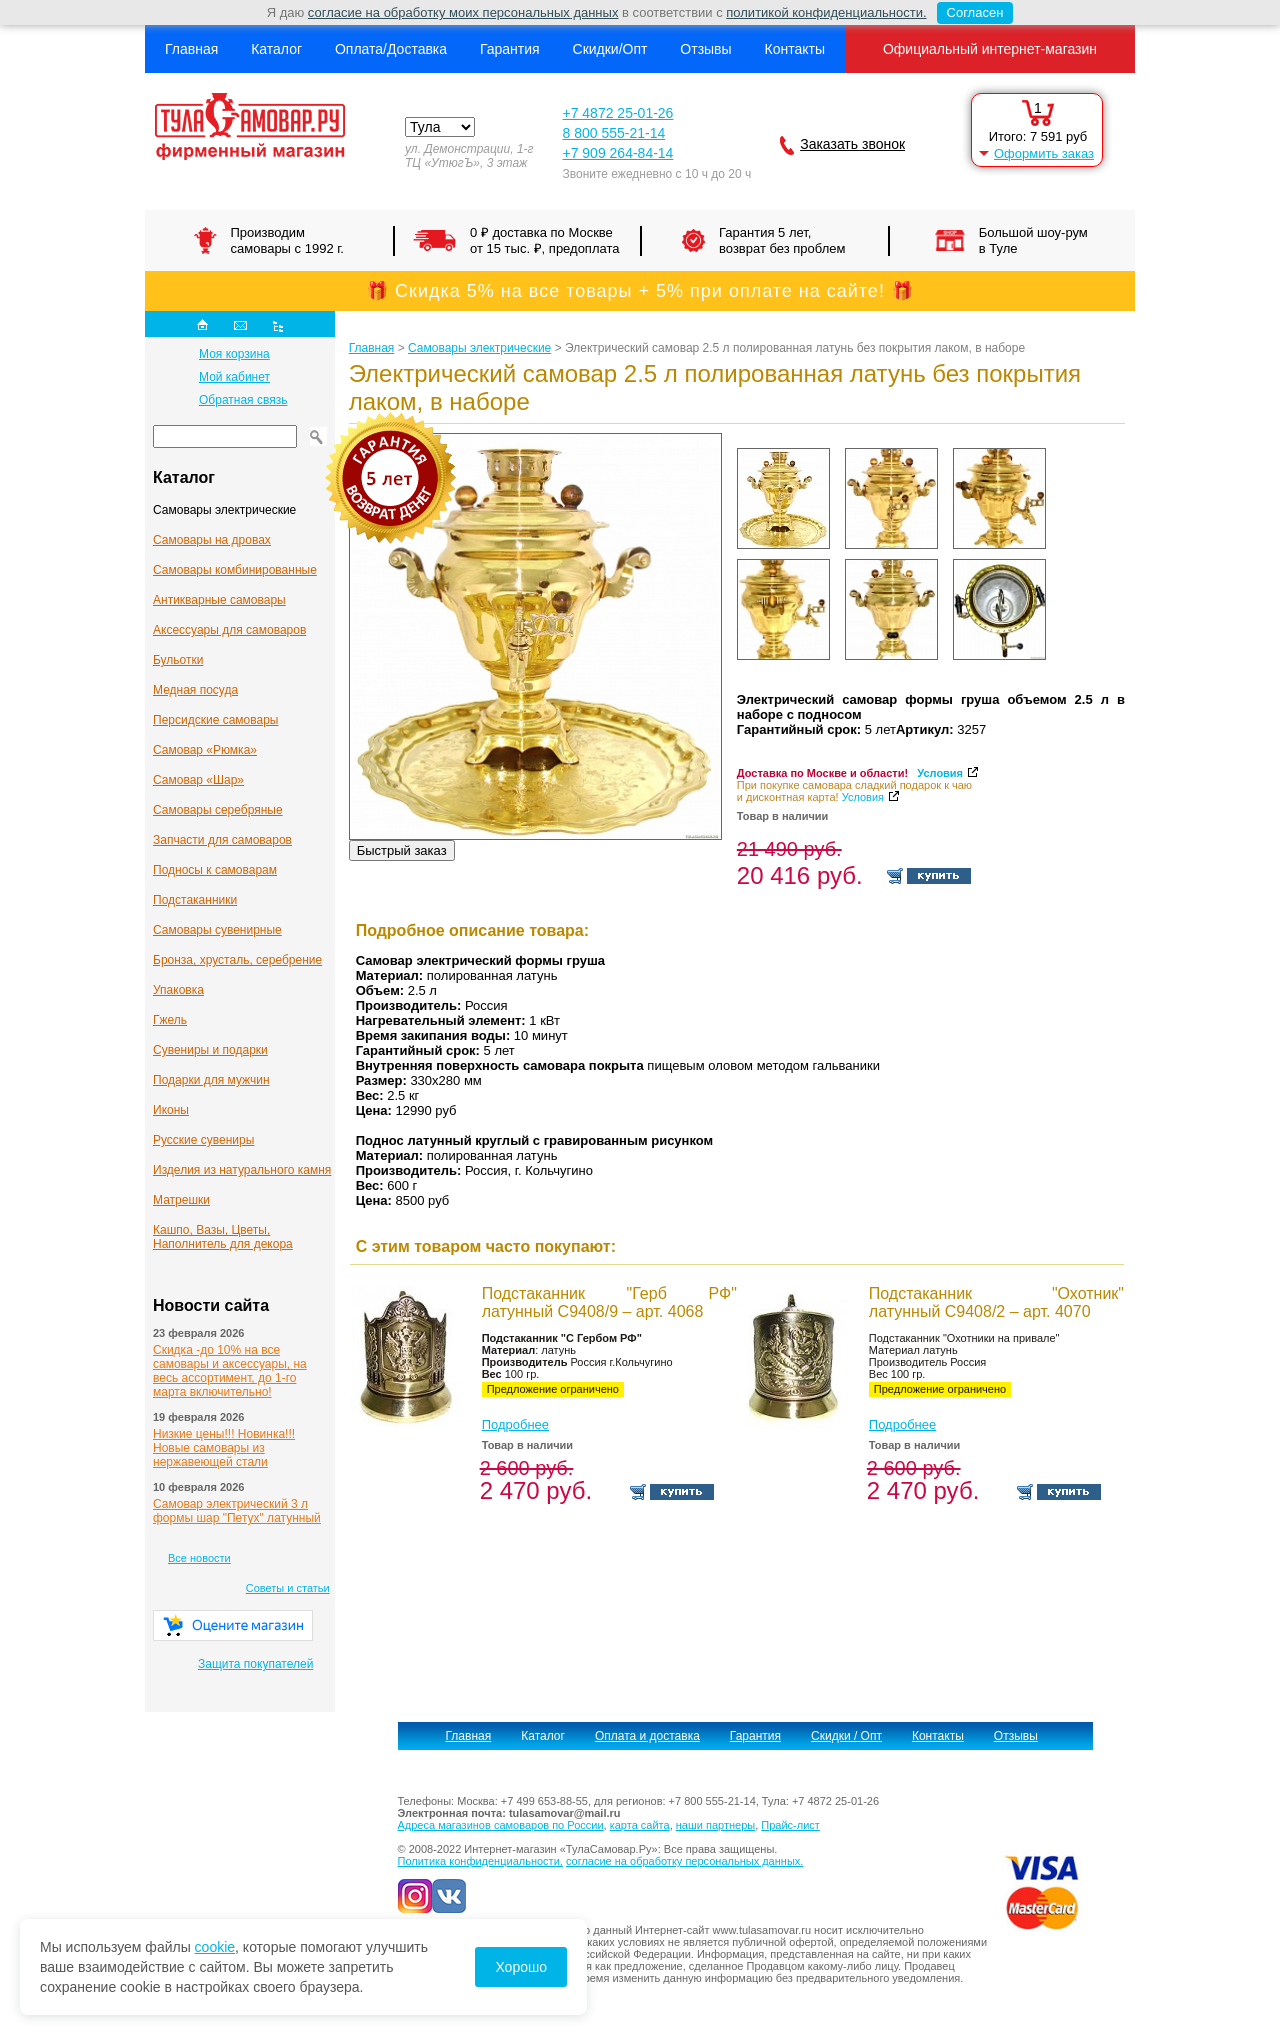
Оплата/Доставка (391, 49)
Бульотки (178, 660)
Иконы (171, 1110)
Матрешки (181, 1200)
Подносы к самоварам (215, 870)
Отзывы (705, 49)
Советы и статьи (288, 1588)
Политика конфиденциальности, (480, 1861)
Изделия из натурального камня (242, 1170)
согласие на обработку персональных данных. (684, 1861)
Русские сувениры (203, 1140)
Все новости (199, 1558)
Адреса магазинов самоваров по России (501, 1825)
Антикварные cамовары (219, 600)
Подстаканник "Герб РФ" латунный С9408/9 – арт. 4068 (609, 1302)
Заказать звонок (852, 144)
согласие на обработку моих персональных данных (463, 12)
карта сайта (640, 1825)
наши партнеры (715, 1825)
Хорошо (521, 1967)
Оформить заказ (1044, 153)
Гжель (170, 1020)
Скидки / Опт (846, 1736)
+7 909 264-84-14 (617, 153)
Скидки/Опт (610, 49)
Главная (191, 49)
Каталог (276, 49)
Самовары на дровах (212, 540)
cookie (215, 1947)
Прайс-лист (790, 1825)
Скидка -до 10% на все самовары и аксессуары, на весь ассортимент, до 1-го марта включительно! (230, 1371)
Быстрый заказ (402, 850)
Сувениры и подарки (210, 1050)
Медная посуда (195, 690)
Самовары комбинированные (235, 570)
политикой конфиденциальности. (826, 12)
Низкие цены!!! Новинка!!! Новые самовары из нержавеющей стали (224, 1448)
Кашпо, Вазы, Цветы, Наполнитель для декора (223, 1237)
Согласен (970, 13)
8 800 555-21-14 (613, 133)
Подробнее (515, 1424)
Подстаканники (195, 900)
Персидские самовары (215, 720)
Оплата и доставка (647, 1736)
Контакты (794, 49)
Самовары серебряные (218, 810)
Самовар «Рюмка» (205, 750)
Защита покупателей (255, 1664)
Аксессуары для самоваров (229, 630)
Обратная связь (243, 400)
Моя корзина (234, 354)
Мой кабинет (234, 377)
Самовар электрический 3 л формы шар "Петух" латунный (237, 1511)
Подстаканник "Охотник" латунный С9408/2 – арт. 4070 (996, 1302)
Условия (940, 773)
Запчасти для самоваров (222, 840)
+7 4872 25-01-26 (617, 113)
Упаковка (178, 990)
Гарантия (510, 49)
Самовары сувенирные (217, 930)
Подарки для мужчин (211, 1080)
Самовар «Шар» (198, 780)
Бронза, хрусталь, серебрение (237, 960)
